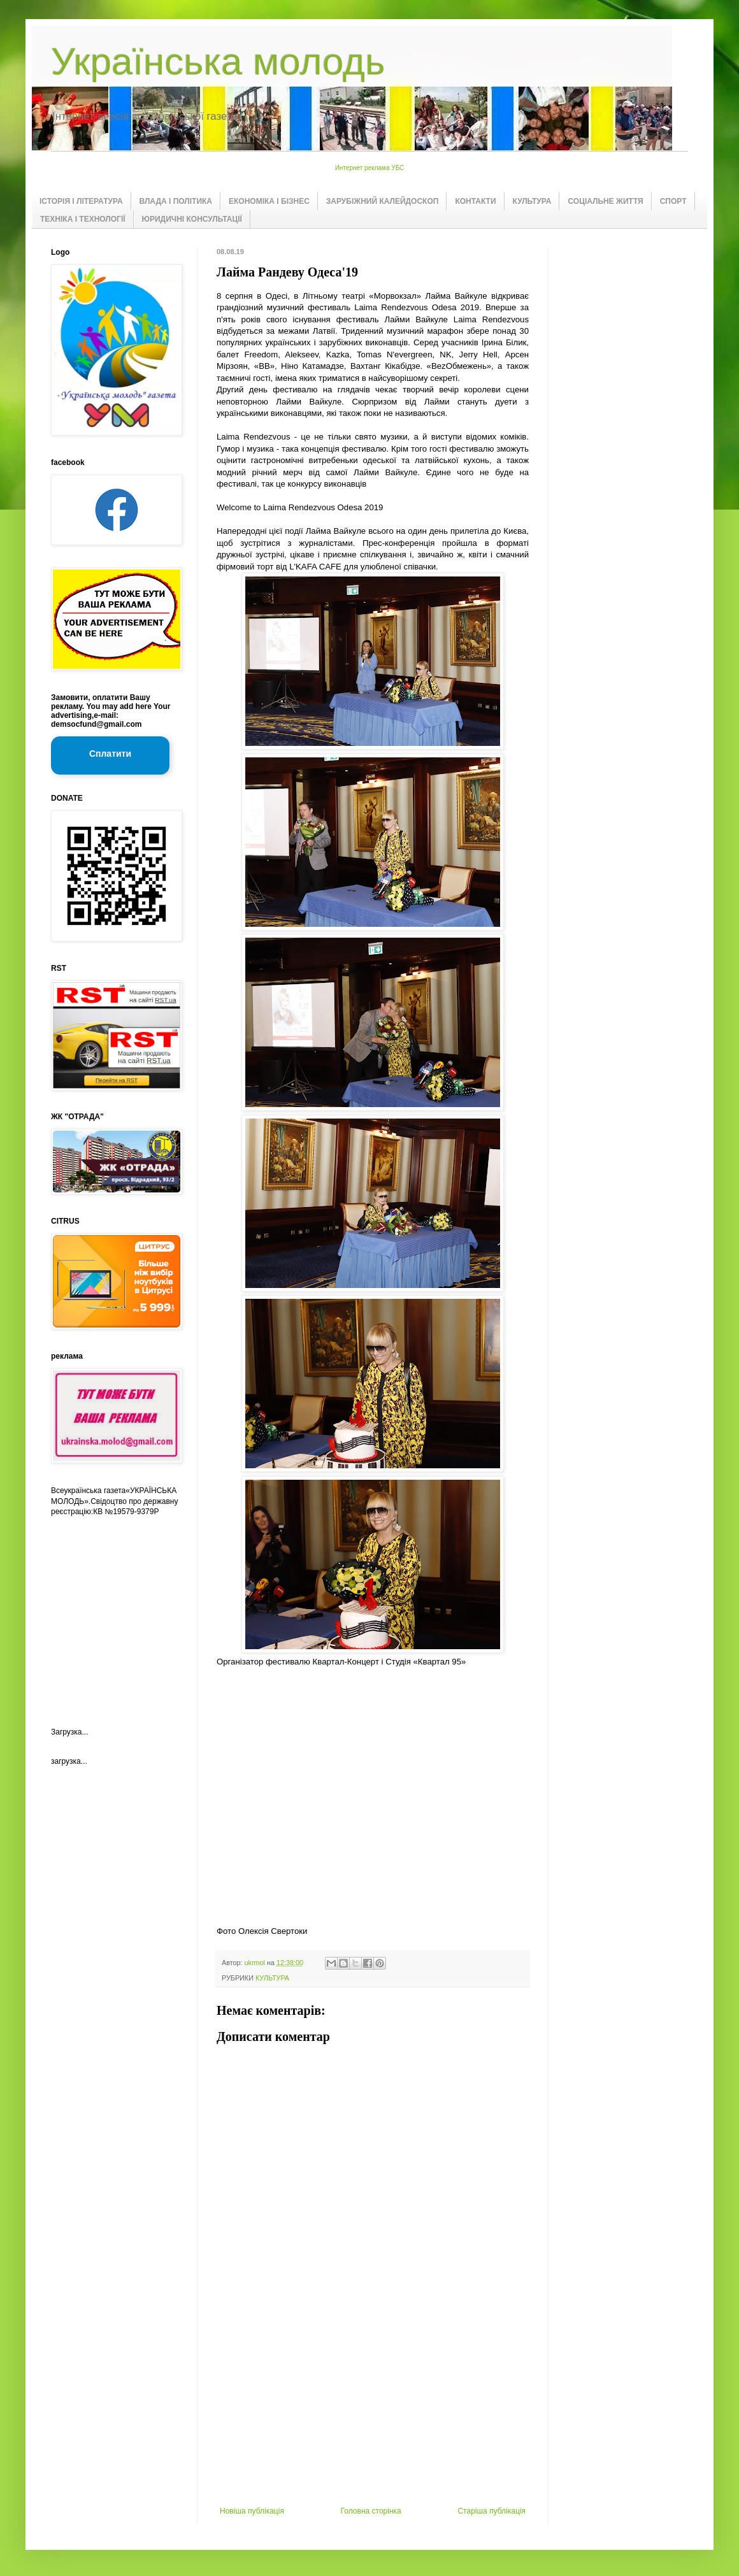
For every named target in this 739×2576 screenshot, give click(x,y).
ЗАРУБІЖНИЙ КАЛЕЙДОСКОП (382, 201)
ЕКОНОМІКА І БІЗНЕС (269, 201)
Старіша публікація (491, 2511)
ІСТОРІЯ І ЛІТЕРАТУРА (81, 201)
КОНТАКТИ (475, 201)
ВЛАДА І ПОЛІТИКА (176, 201)
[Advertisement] (372, 2411)
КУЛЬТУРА (532, 201)
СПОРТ (673, 201)
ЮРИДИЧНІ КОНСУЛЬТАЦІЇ (192, 219)
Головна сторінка (371, 2511)
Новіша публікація (252, 2511)
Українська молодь (218, 61)
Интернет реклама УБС (370, 167)
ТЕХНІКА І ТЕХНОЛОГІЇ (83, 219)
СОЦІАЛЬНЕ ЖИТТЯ (605, 201)
